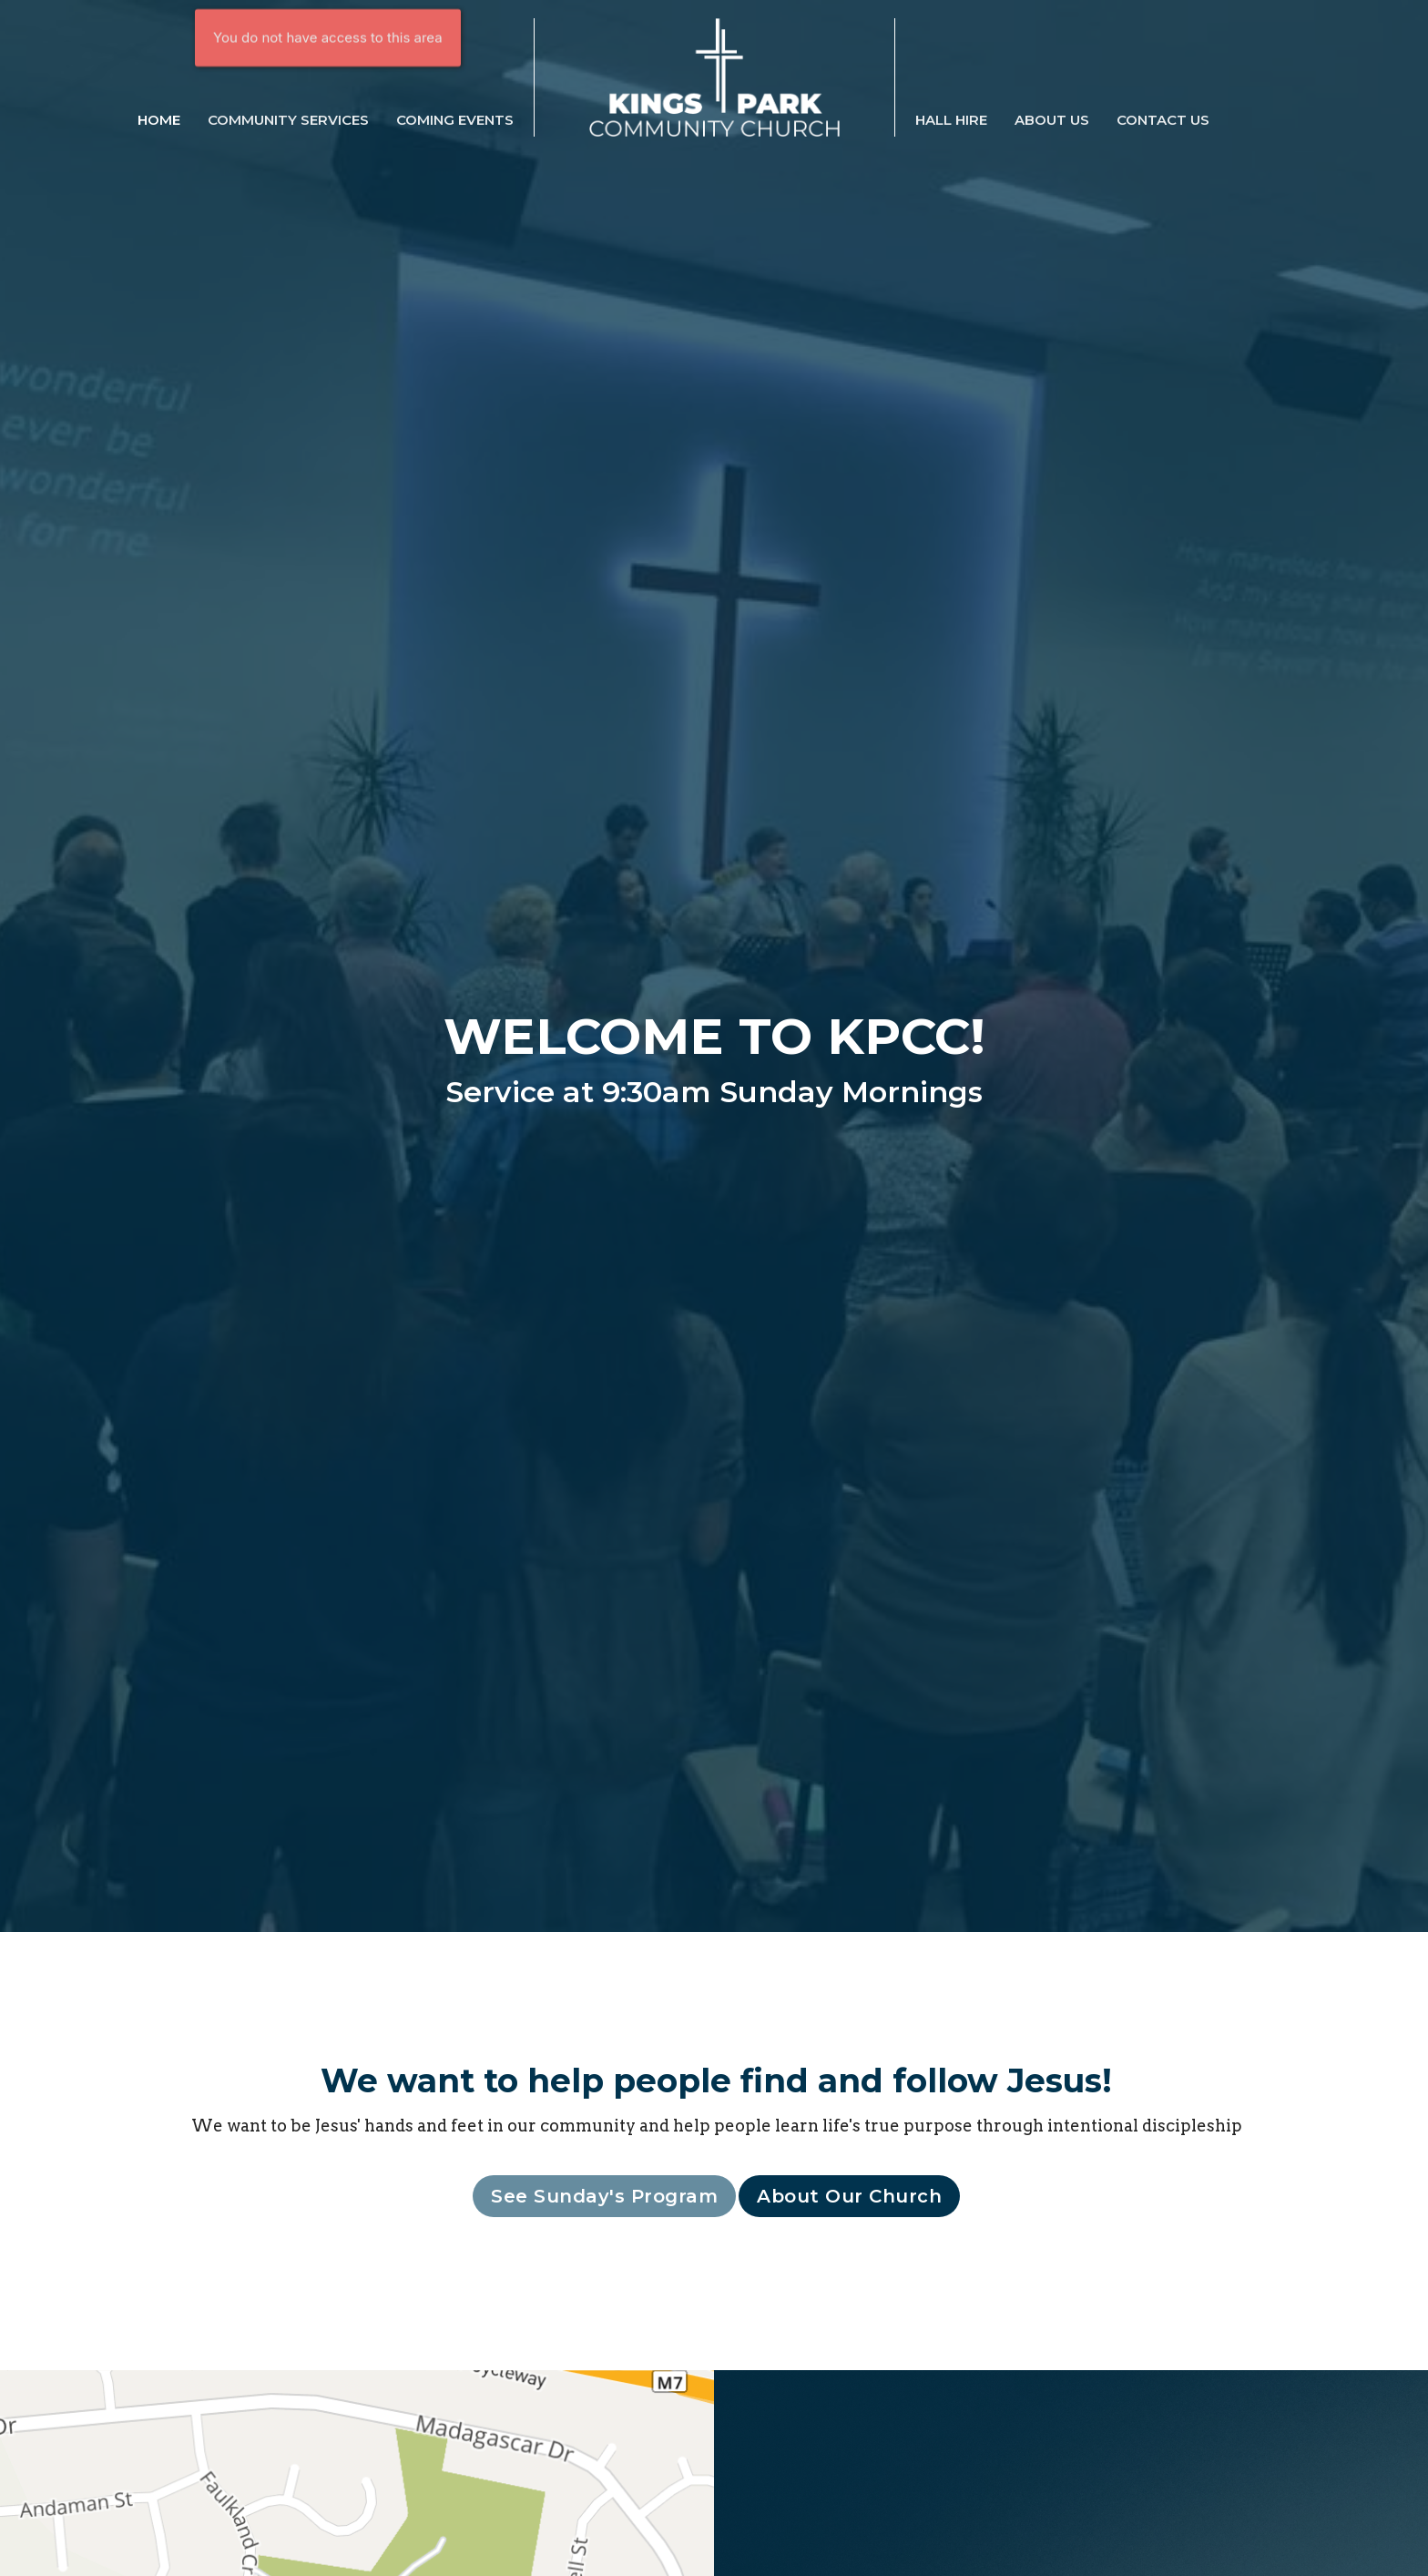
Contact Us (1163, 119)
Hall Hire (951, 119)
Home (159, 119)
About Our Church (849, 2196)
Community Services (288, 119)
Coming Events (455, 119)
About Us (1052, 119)
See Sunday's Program (604, 2196)
